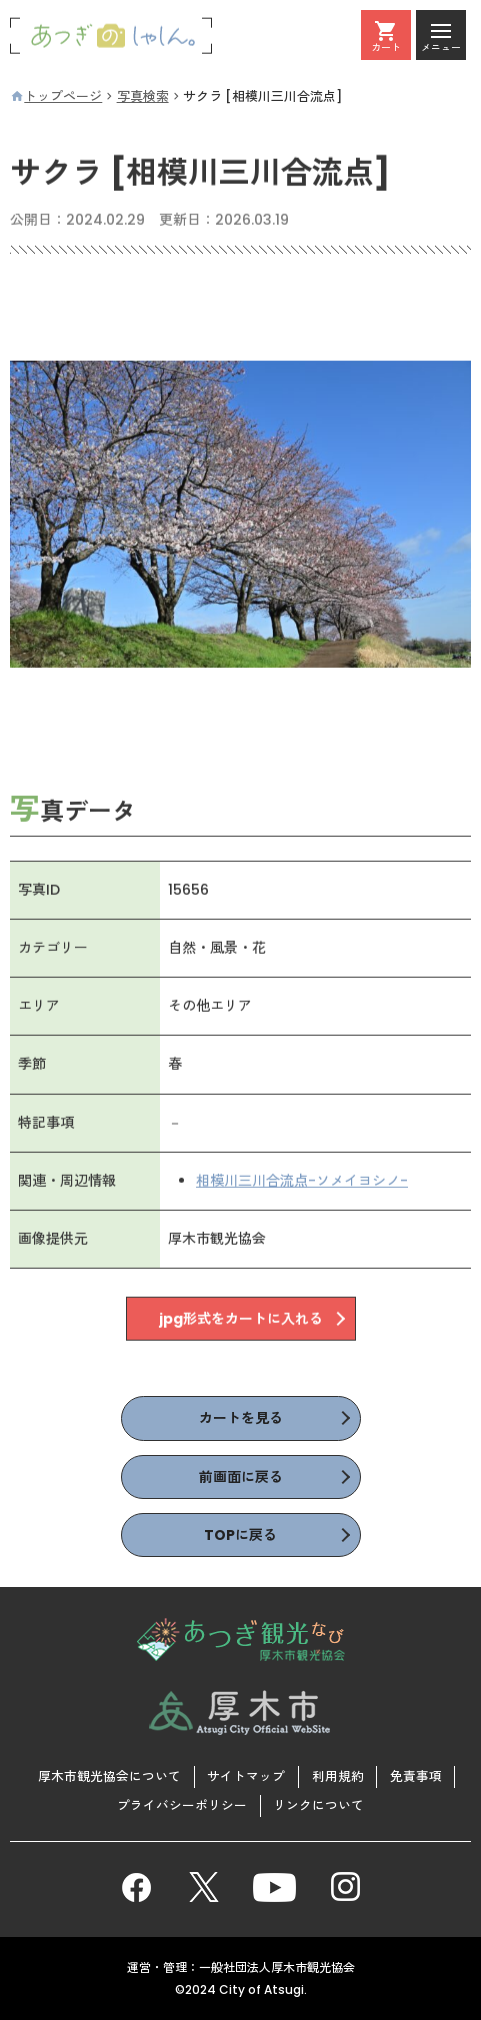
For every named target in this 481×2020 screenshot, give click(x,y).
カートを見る (241, 1418)
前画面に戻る (241, 1477)
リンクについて (318, 1805)
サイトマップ (246, 1776)
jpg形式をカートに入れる (241, 1319)
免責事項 (416, 1776)
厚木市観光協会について (109, 1776)
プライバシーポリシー (182, 1805)
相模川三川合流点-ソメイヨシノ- (302, 1181)
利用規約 (338, 1776)
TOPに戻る (240, 1535)
